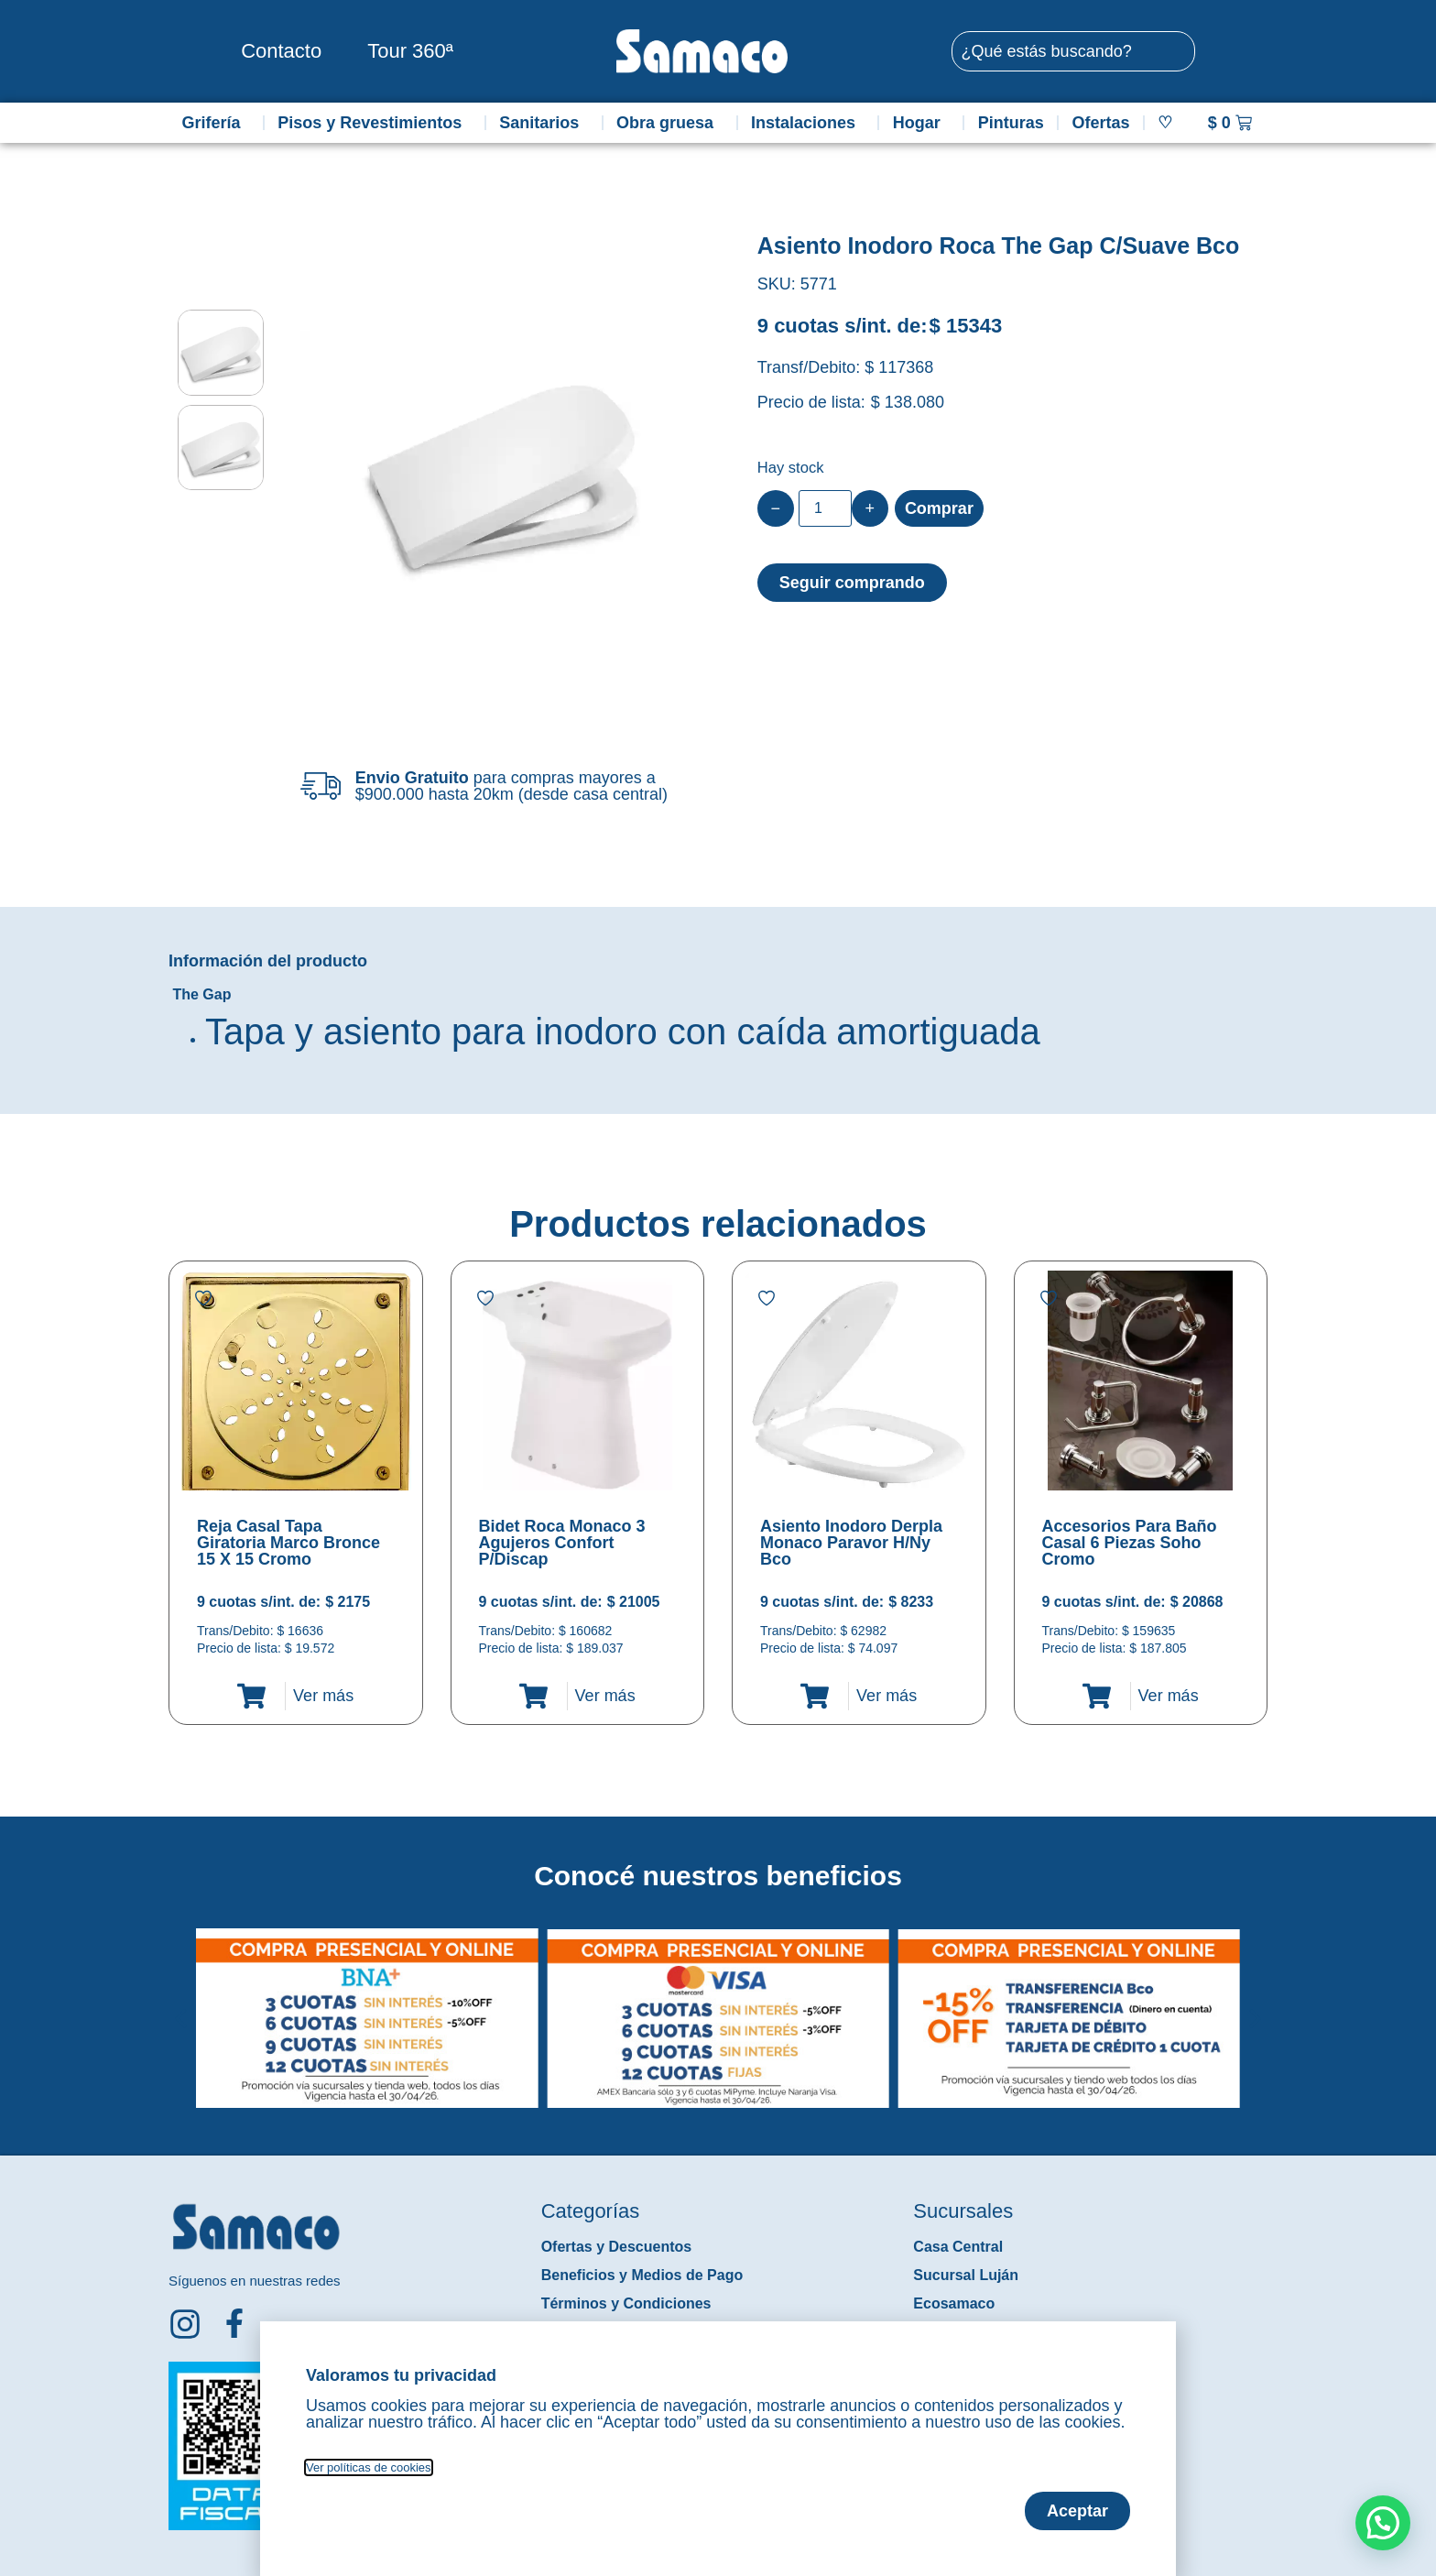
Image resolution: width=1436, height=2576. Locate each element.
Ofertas (1101, 123)
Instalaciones (808, 123)
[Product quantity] (825, 508)
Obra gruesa (669, 123)
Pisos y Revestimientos (374, 123)
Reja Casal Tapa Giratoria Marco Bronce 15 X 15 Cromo (288, 1542)
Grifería (215, 123)
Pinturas (1011, 123)
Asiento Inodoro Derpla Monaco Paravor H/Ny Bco (851, 1542)
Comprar (939, 508)
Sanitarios (543, 123)
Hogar (921, 123)
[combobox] (1073, 51)
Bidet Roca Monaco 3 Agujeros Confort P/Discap (562, 1542)
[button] (181, 2004)
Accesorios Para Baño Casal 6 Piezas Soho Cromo (1129, 1542)
